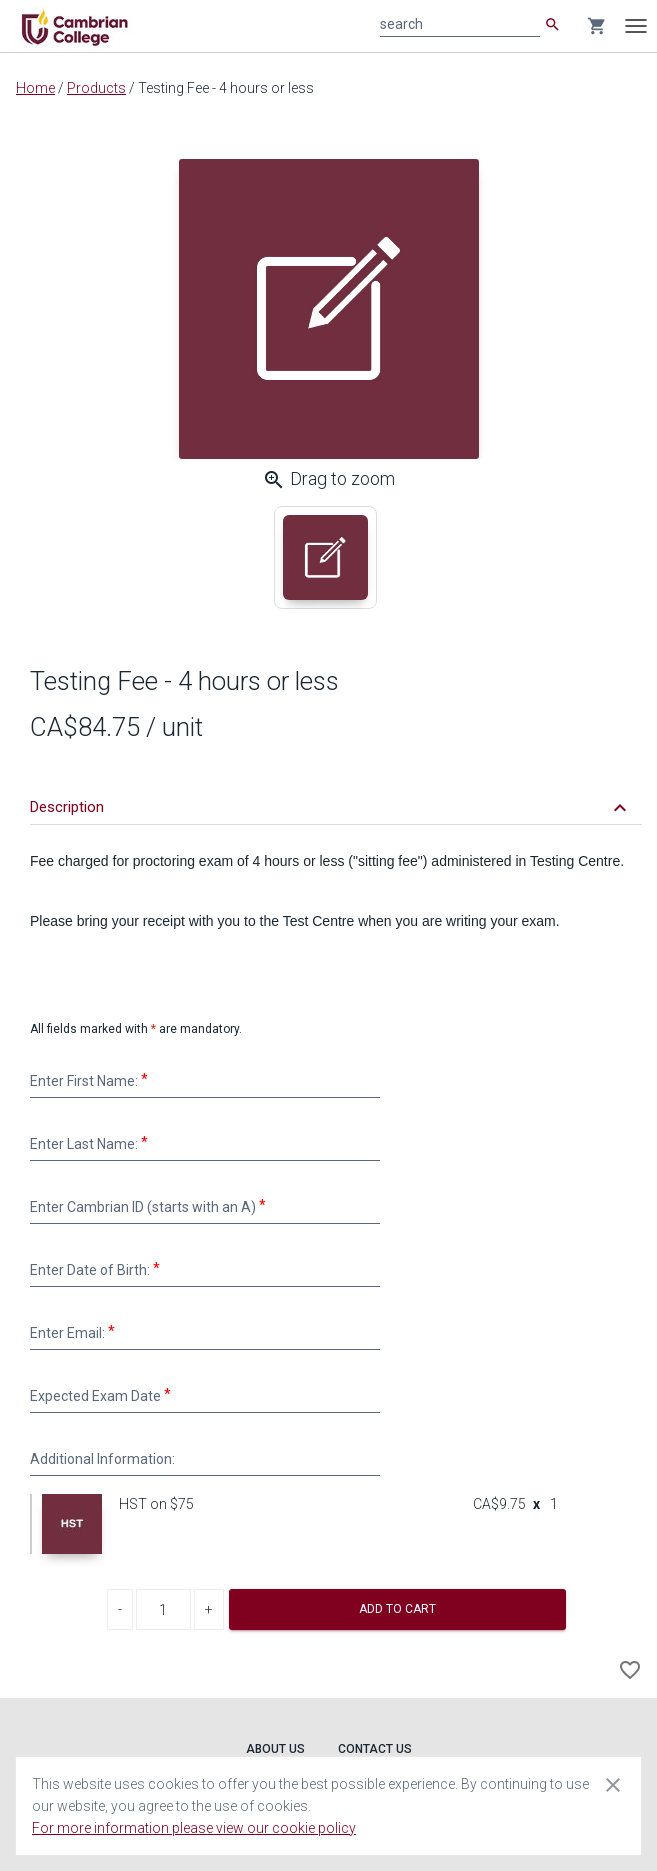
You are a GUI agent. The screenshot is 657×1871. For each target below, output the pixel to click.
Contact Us (375, 1749)
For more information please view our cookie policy (194, 1828)
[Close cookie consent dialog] (613, 1784)
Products (96, 88)
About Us (275, 1749)
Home (35, 88)
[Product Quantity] (163, 1609)
